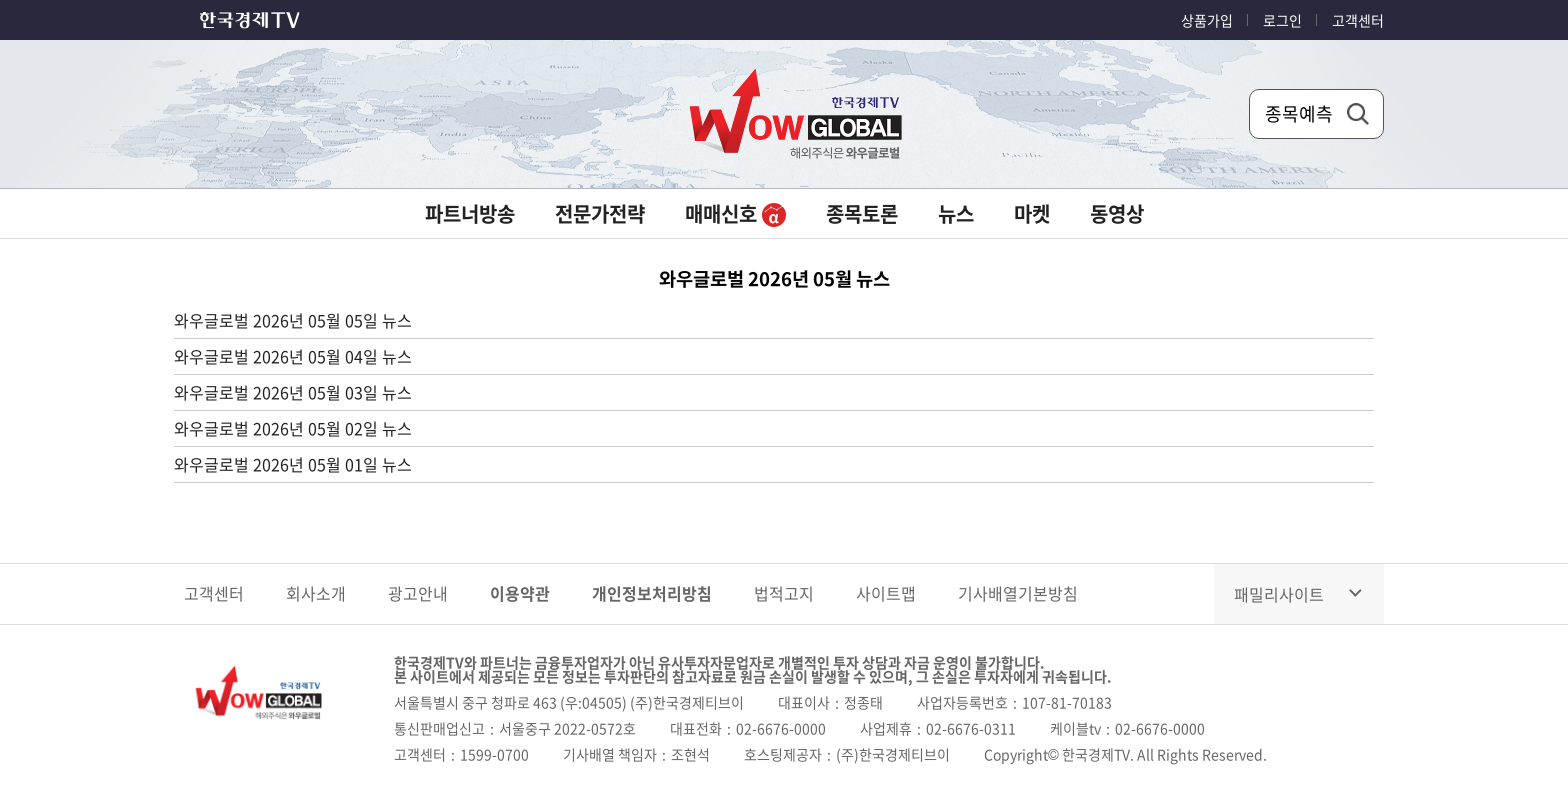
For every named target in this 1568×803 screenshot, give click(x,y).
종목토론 (862, 213)
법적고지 (784, 593)
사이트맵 (886, 593)
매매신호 (735, 213)
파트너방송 (470, 213)
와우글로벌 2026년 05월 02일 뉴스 (293, 428)
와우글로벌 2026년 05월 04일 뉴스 (293, 356)
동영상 (1117, 213)
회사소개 (316, 593)
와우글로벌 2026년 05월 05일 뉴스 (293, 320)
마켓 (1032, 213)
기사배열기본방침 (1018, 593)
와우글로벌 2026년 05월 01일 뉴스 (293, 464)
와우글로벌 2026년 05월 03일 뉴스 (293, 392)
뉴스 (956, 213)
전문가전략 (600, 213)
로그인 (1282, 20)
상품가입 (1207, 20)
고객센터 (1358, 20)
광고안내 (418, 593)
